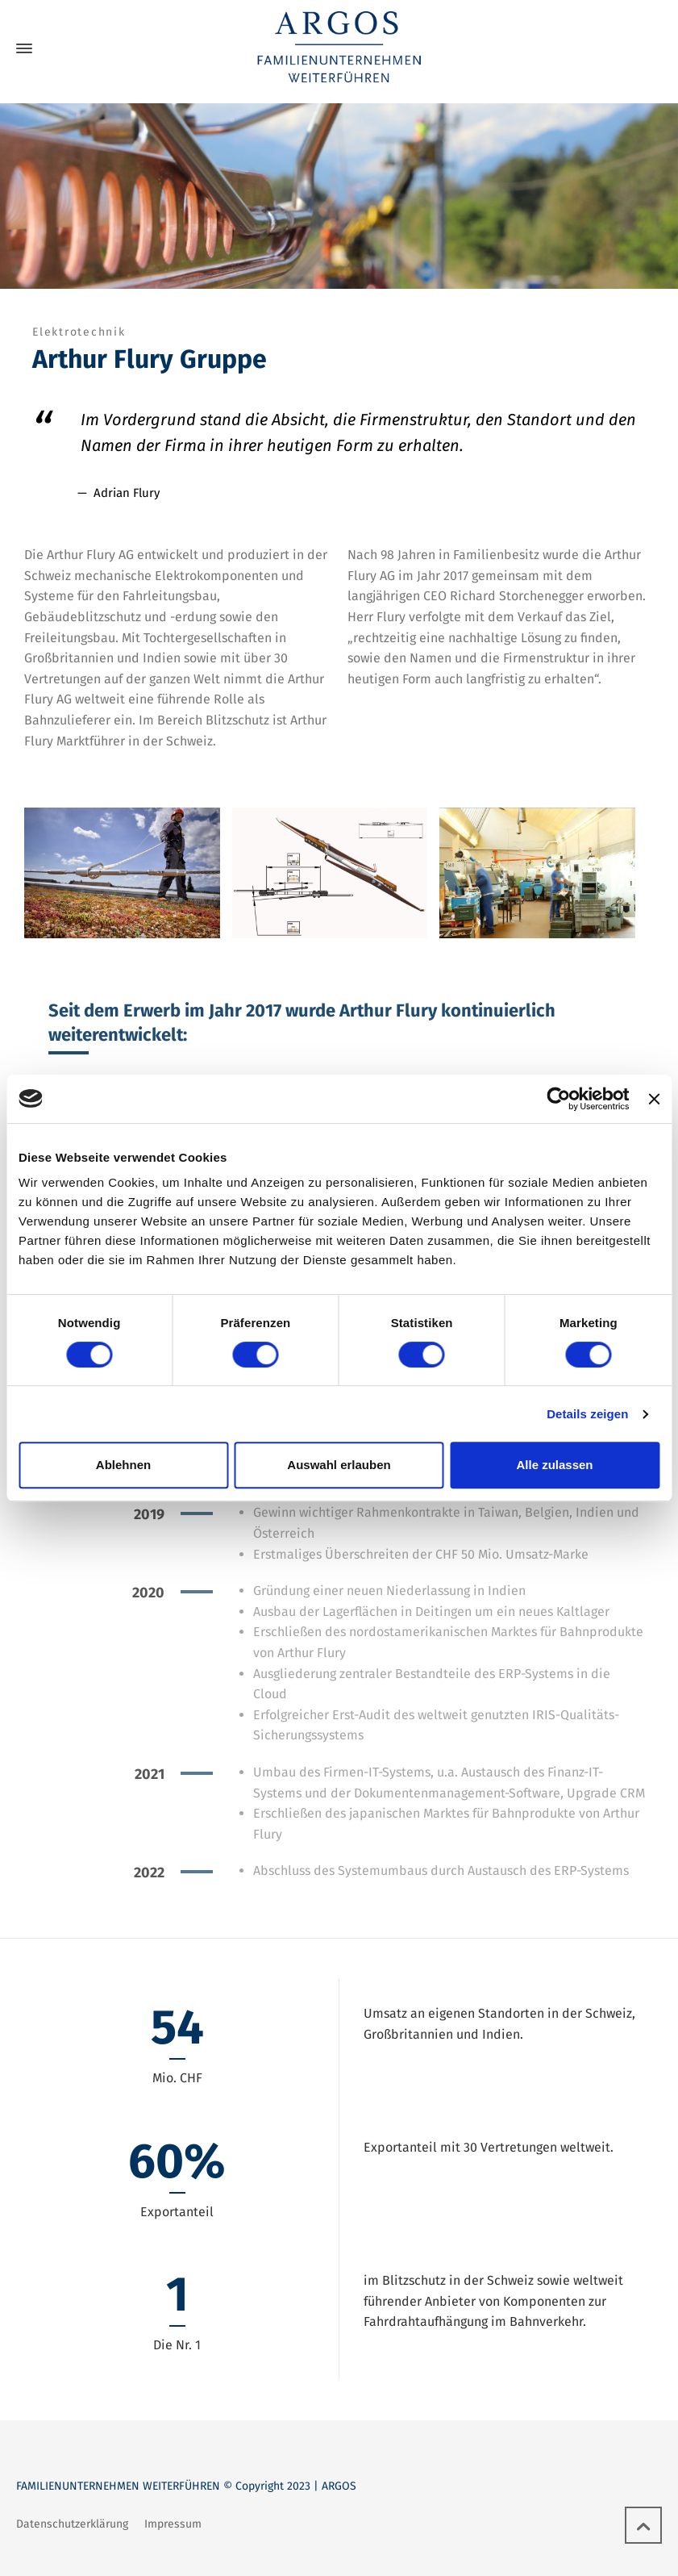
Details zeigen (587, 1414)
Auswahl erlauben (338, 1465)
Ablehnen (123, 1465)
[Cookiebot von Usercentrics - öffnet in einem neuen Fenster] (559, 1099)
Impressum (173, 2524)
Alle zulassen (554, 1465)
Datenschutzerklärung (72, 2524)
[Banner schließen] (653, 1098)
